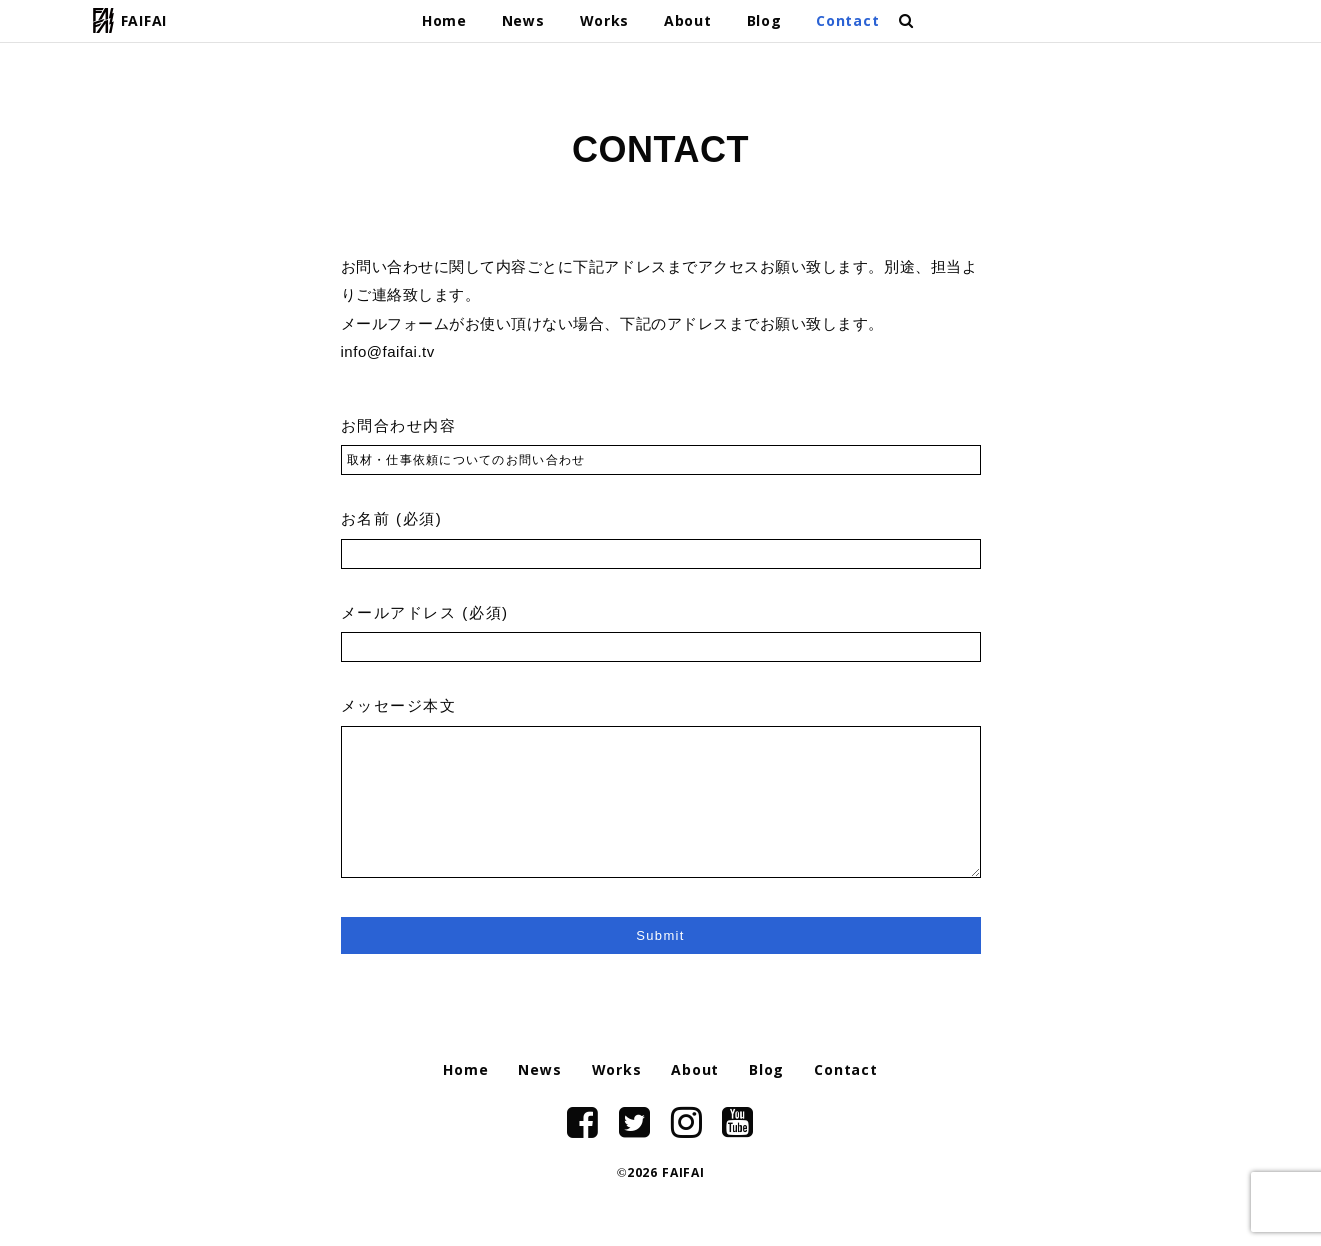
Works (605, 23)
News (523, 23)
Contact (847, 23)
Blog (764, 23)
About (688, 23)
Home (444, 23)
